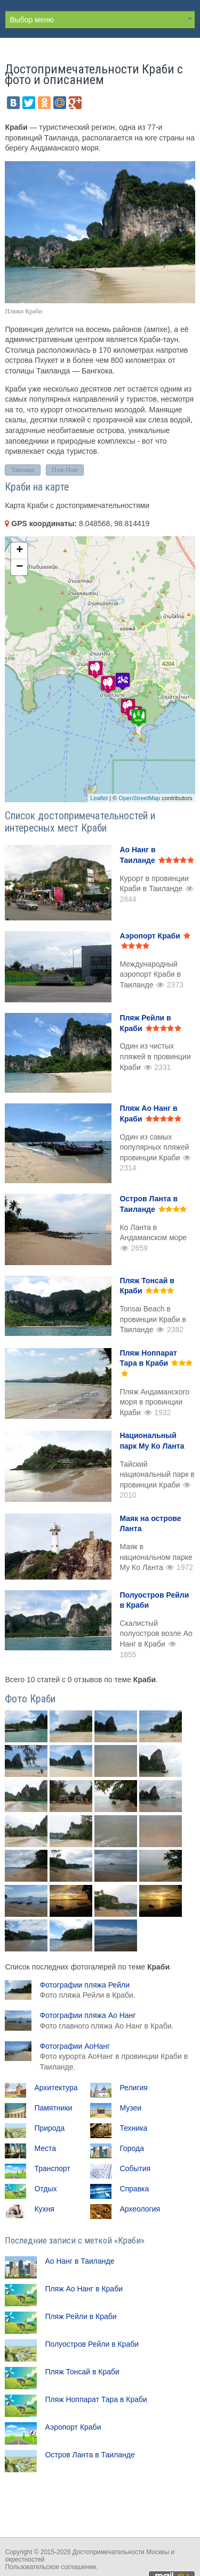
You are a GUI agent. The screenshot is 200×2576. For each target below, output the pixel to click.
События (134, 2168)
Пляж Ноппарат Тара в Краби (96, 2399)
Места (45, 2148)
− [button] (19, 567)
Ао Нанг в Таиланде (79, 2261)
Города (131, 2148)
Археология (139, 2209)
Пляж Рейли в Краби (80, 2316)
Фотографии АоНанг (113, 2056)
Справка (134, 2188)
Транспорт (52, 2168)
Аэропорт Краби (73, 2427)
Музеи (130, 2108)
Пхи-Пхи (64, 469)
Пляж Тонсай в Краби (82, 2371)
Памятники (53, 2108)
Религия (133, 2087)
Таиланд (23, 469)
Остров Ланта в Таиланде (89, 2454)
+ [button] (19, 551)
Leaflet (99, 798)
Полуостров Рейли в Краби (92, 2344)
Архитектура (55, 2087)
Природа (49, 2128)
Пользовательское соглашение (50, 2567)
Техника (133, 2128)
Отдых (45, 2188)
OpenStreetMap (139, 798)
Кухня (44, 2209)
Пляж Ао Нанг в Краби (84, 2288)
